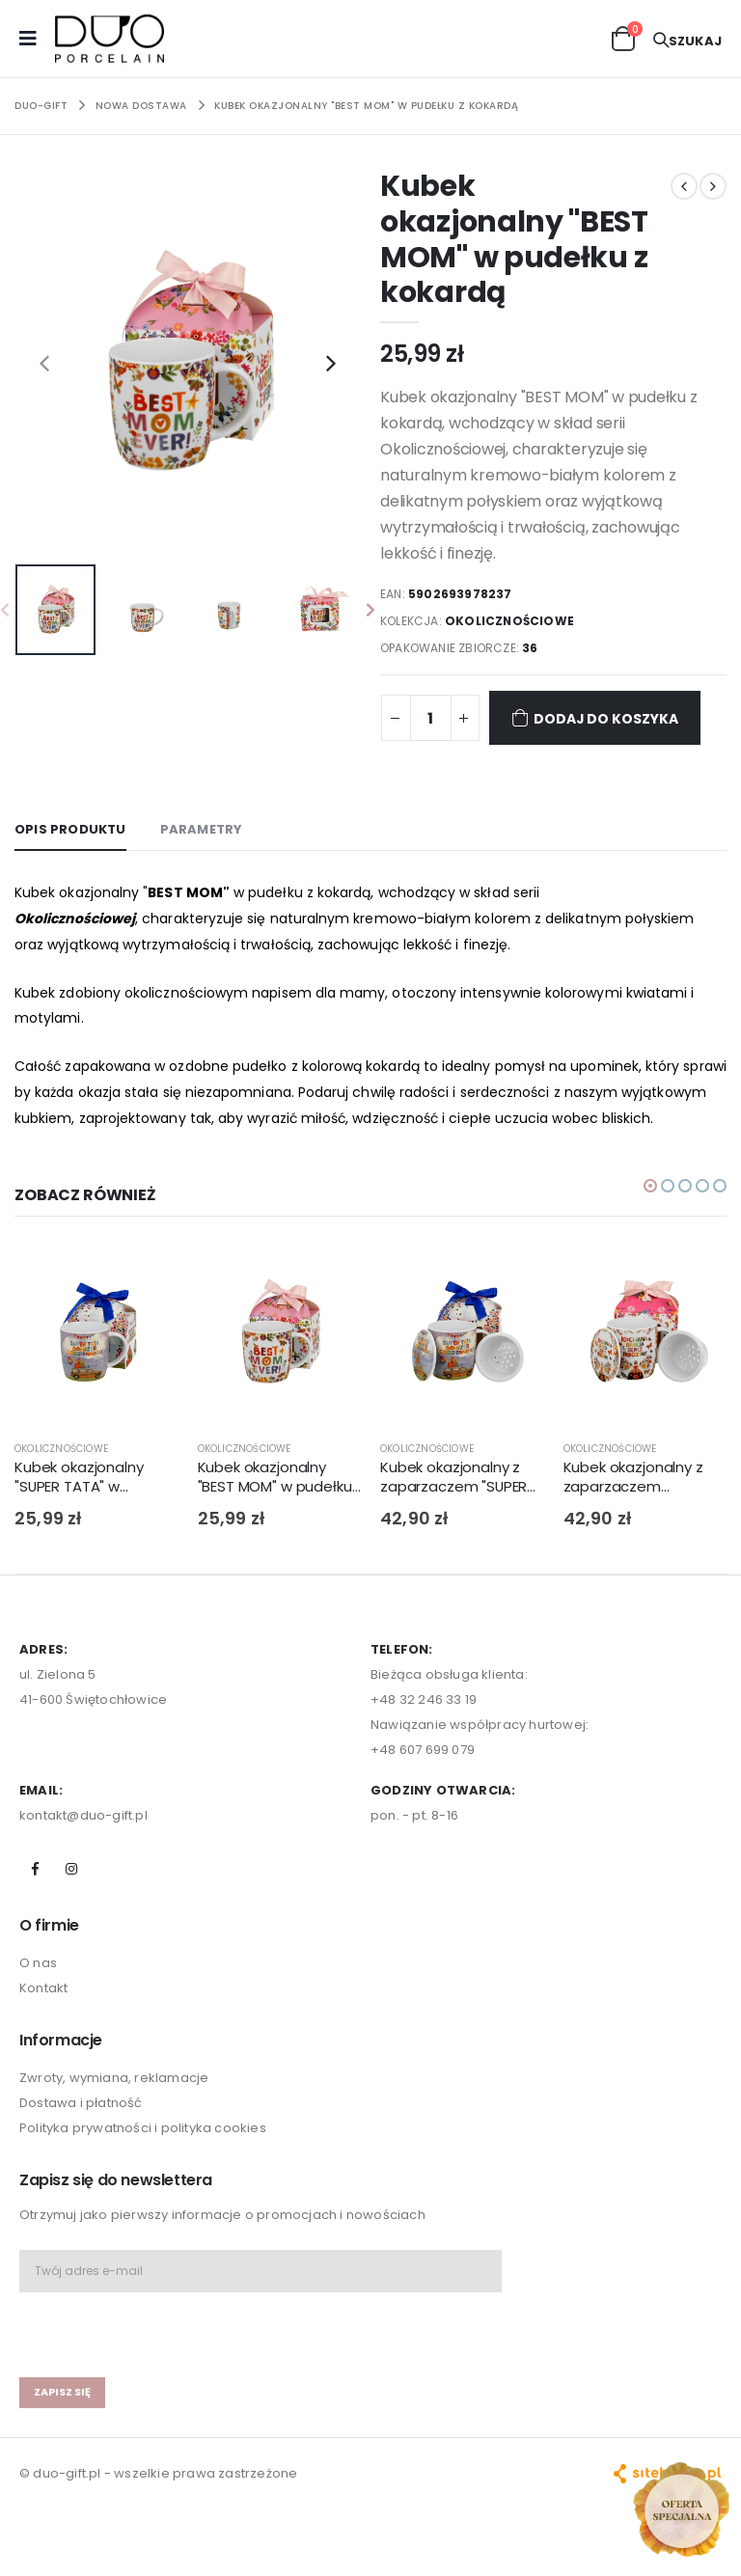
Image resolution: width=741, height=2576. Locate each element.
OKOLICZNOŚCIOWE (510, 621)
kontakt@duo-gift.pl (83, 1840)
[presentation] (44, 363)
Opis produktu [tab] (70, 829)
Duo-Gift (41, 105)
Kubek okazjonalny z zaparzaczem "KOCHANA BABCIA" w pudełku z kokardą (637, 1502)
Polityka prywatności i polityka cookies (142, 2154)
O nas (38, 1989)
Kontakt (43, 2014)
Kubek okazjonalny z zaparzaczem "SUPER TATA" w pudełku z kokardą (454, 1502)
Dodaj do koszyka (595, 717)
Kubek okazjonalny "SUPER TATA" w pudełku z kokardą (78, 1502)
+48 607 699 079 (422, 1775)
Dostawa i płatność (81, 2129)
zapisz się (62, 2417)
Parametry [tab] (201, 829)
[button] (623, 37)
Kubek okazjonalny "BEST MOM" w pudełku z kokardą (366, 105)
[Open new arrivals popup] (681, 2509)
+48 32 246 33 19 (423, 1724)
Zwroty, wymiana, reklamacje (113, 2104)
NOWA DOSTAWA (141, 105)
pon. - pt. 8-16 (414, 1840)
